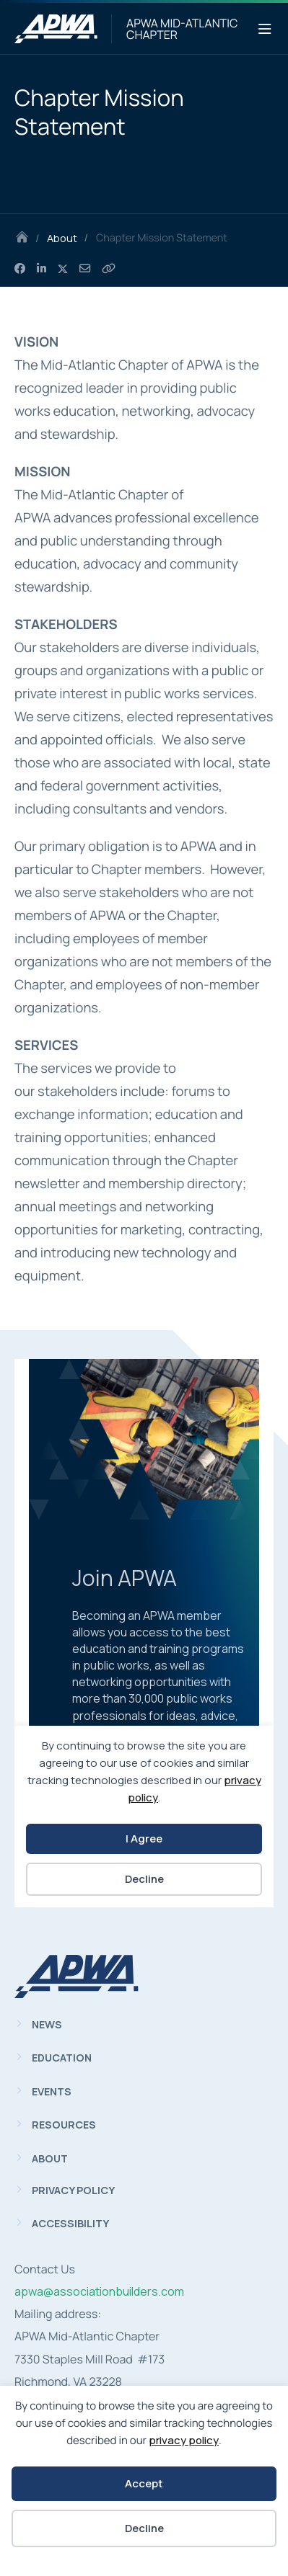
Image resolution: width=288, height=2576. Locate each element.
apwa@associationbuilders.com (99, 2291)
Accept (144, 2483)
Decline (144, 2528)
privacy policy (184, 2440)
